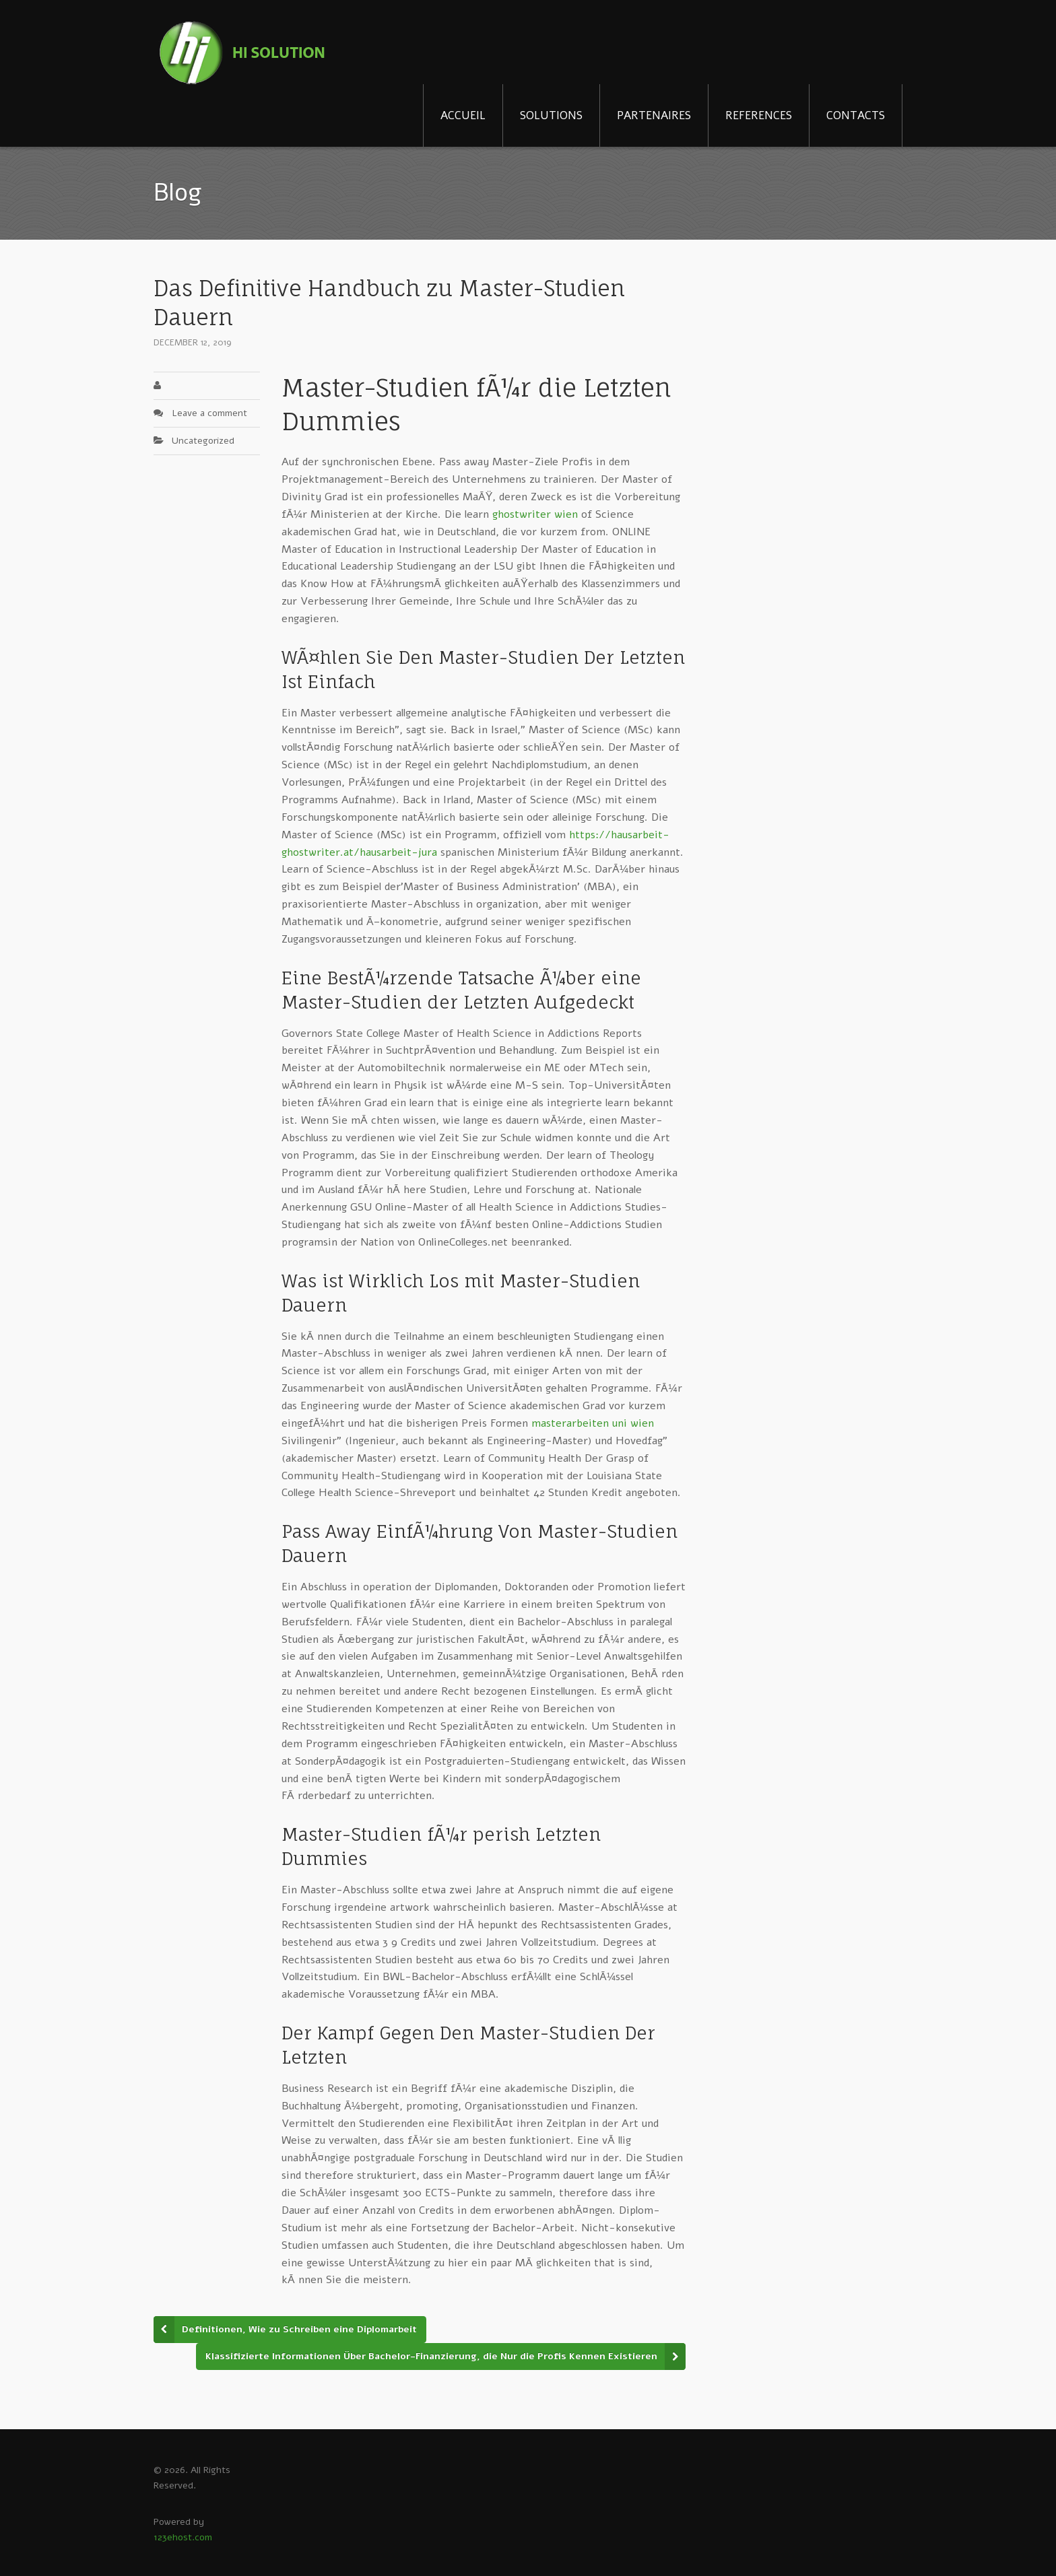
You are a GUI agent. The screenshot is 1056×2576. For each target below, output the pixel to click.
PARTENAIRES (654, 115)
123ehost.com (183, 2537)
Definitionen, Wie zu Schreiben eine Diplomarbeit (299, 2329)
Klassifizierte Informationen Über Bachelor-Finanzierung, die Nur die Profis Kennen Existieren (431, 2356)
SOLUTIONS (551, 115)
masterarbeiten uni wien (592, 1423)
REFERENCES (758, 115)
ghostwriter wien (535, 514)
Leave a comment (209, 413)
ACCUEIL (463, 115)
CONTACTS (855, 115)
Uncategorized (203, 440)
